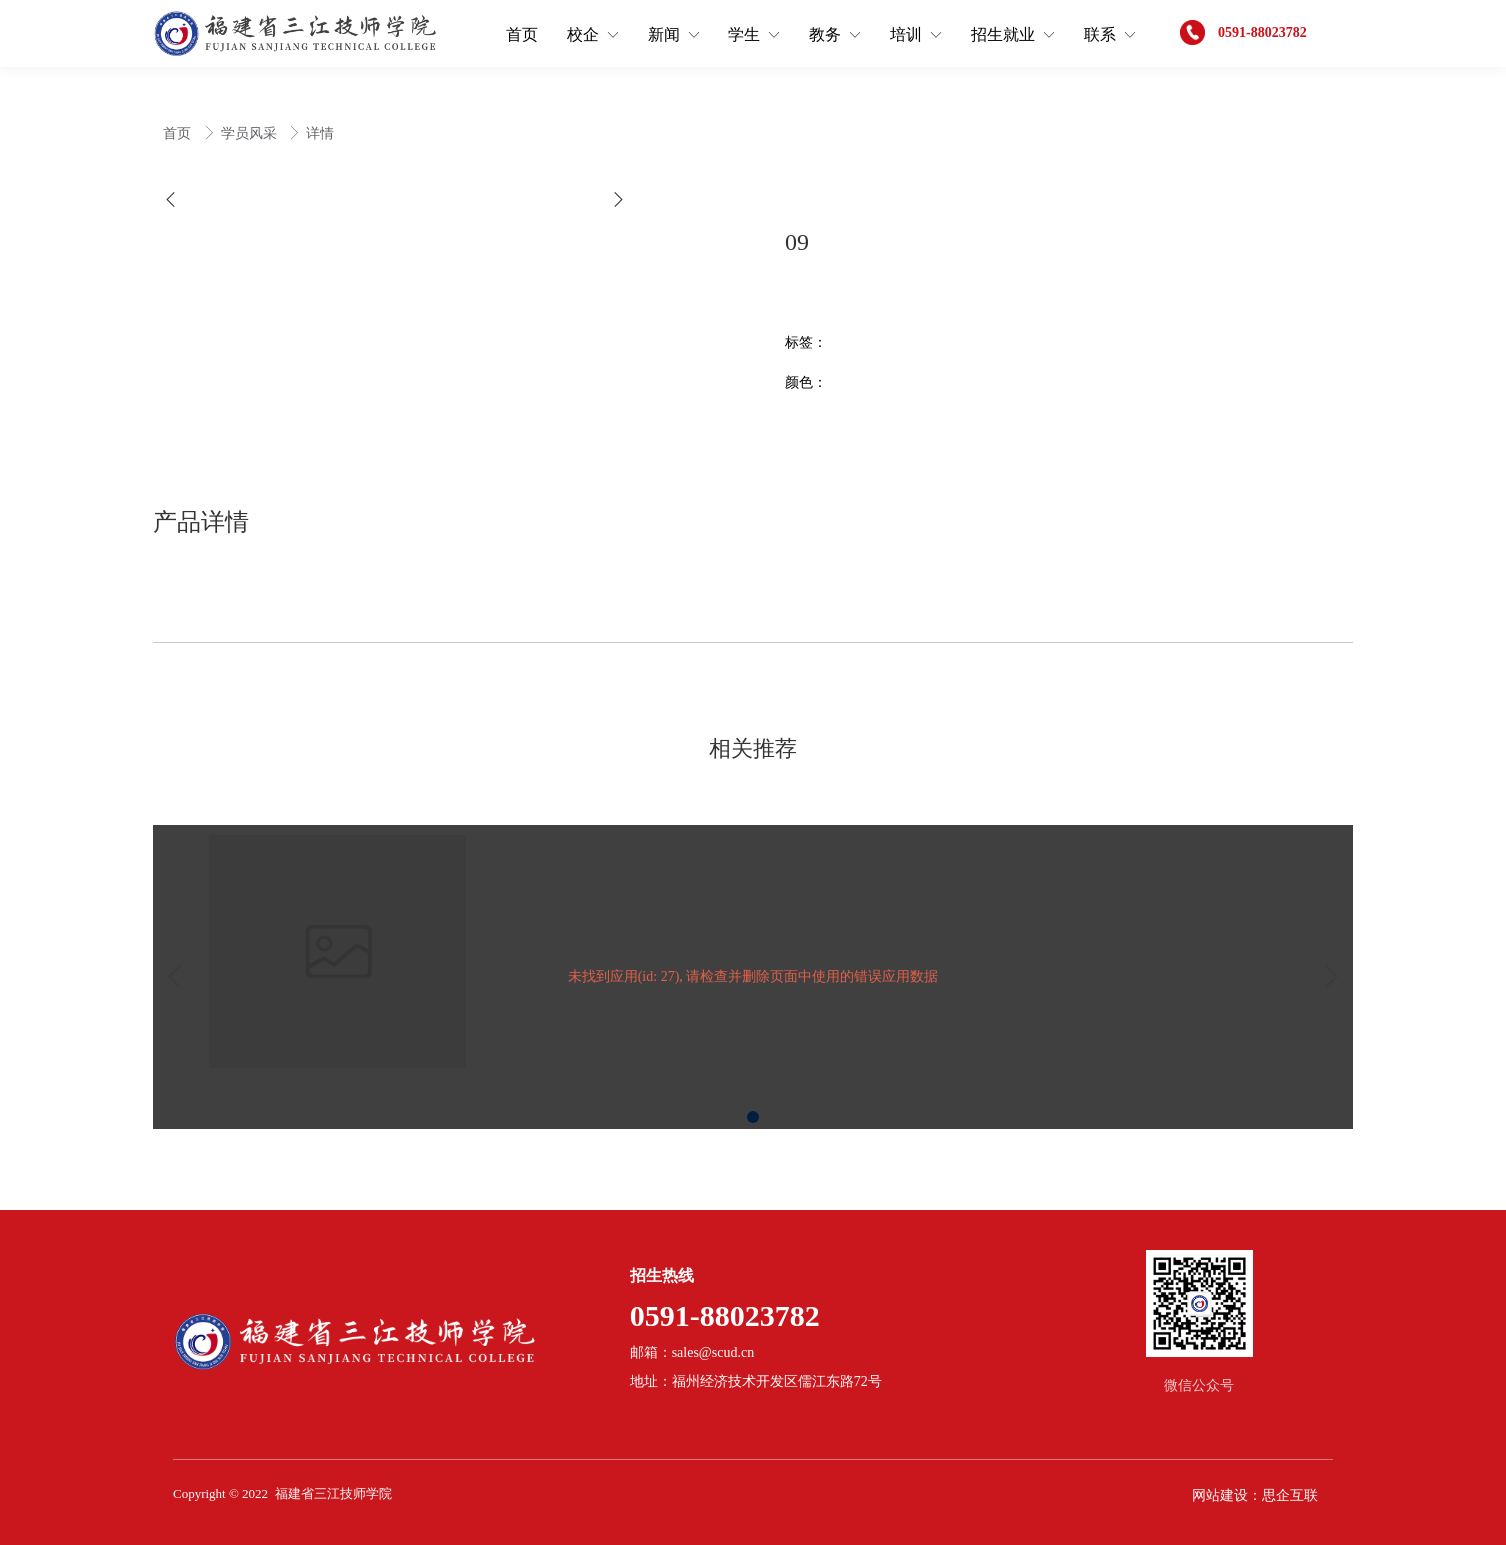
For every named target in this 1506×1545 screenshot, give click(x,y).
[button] (170, 199)
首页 (179, 133)
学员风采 (251, 133)
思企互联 (1290, 1495)
